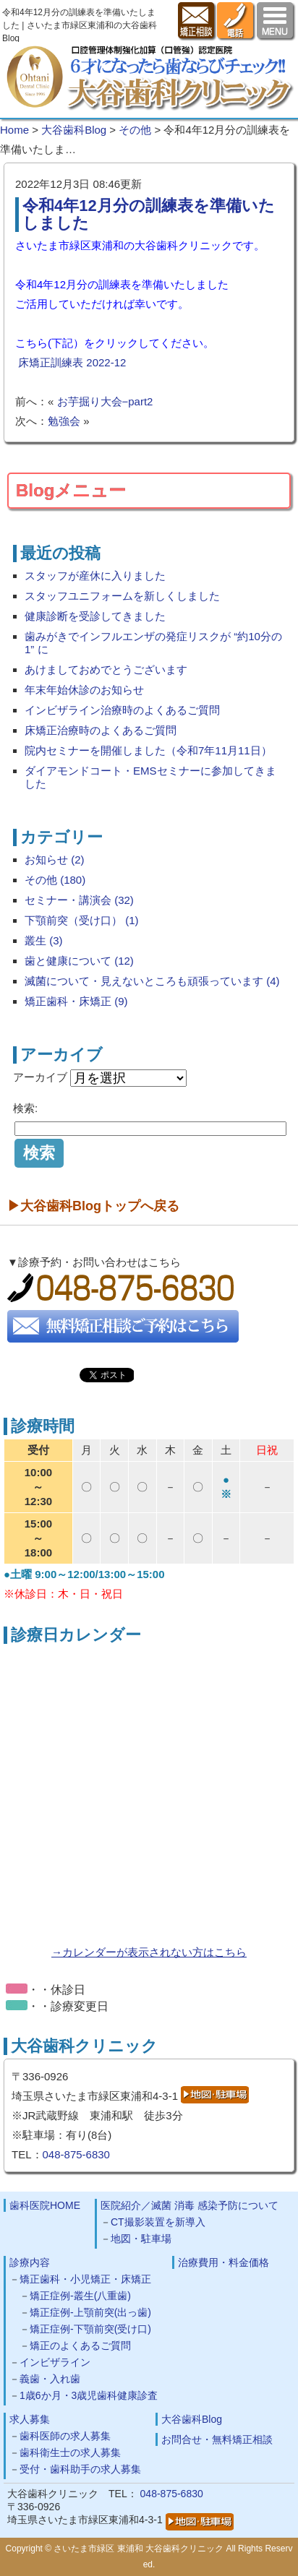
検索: (25, 1108)
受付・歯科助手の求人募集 (80, 2469)
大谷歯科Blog (191, 2419)
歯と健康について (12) (79, 961)
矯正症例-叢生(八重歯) (80, 2295)
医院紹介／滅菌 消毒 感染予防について (189, 2205)
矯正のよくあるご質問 (80, 2345)
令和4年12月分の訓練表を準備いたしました (148, 214)
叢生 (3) (44, 940)
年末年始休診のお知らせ (84, 690)
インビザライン (55, 2362)
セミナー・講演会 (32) (79, 900)
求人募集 (29, 2419)
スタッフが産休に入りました (95, 575)
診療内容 (29, 2262)
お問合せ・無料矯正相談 (217, 2439)
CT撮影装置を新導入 (158, 2222)
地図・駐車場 (141, 2238)
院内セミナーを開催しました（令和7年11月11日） (148, 750)
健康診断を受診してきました (95, 616)
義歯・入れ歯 (50, 2379)
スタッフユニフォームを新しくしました (122, 596)
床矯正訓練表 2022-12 (72, 362)
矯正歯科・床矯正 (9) (76, 1001)
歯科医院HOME (44, 2205)
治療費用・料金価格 (223, 2262)
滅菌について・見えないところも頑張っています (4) (152, 981)
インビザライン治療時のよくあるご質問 (122, 710)
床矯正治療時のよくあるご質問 (100, 730)
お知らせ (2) (55, 859)
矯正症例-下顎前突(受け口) (90, 2329)
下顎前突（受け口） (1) (82, 920)
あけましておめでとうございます (106, 669)
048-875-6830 (76, 2154)
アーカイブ (40, 1077)
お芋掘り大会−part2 (105, 401)
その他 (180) (55, 880)
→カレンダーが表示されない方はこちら (149, 1952)
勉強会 (64, 421)
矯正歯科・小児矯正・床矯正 (85, 2279)
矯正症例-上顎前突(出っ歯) (90, 2312)
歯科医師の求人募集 (65, 2436)
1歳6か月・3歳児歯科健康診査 (89, 2395)
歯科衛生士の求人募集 (70, 2452)
